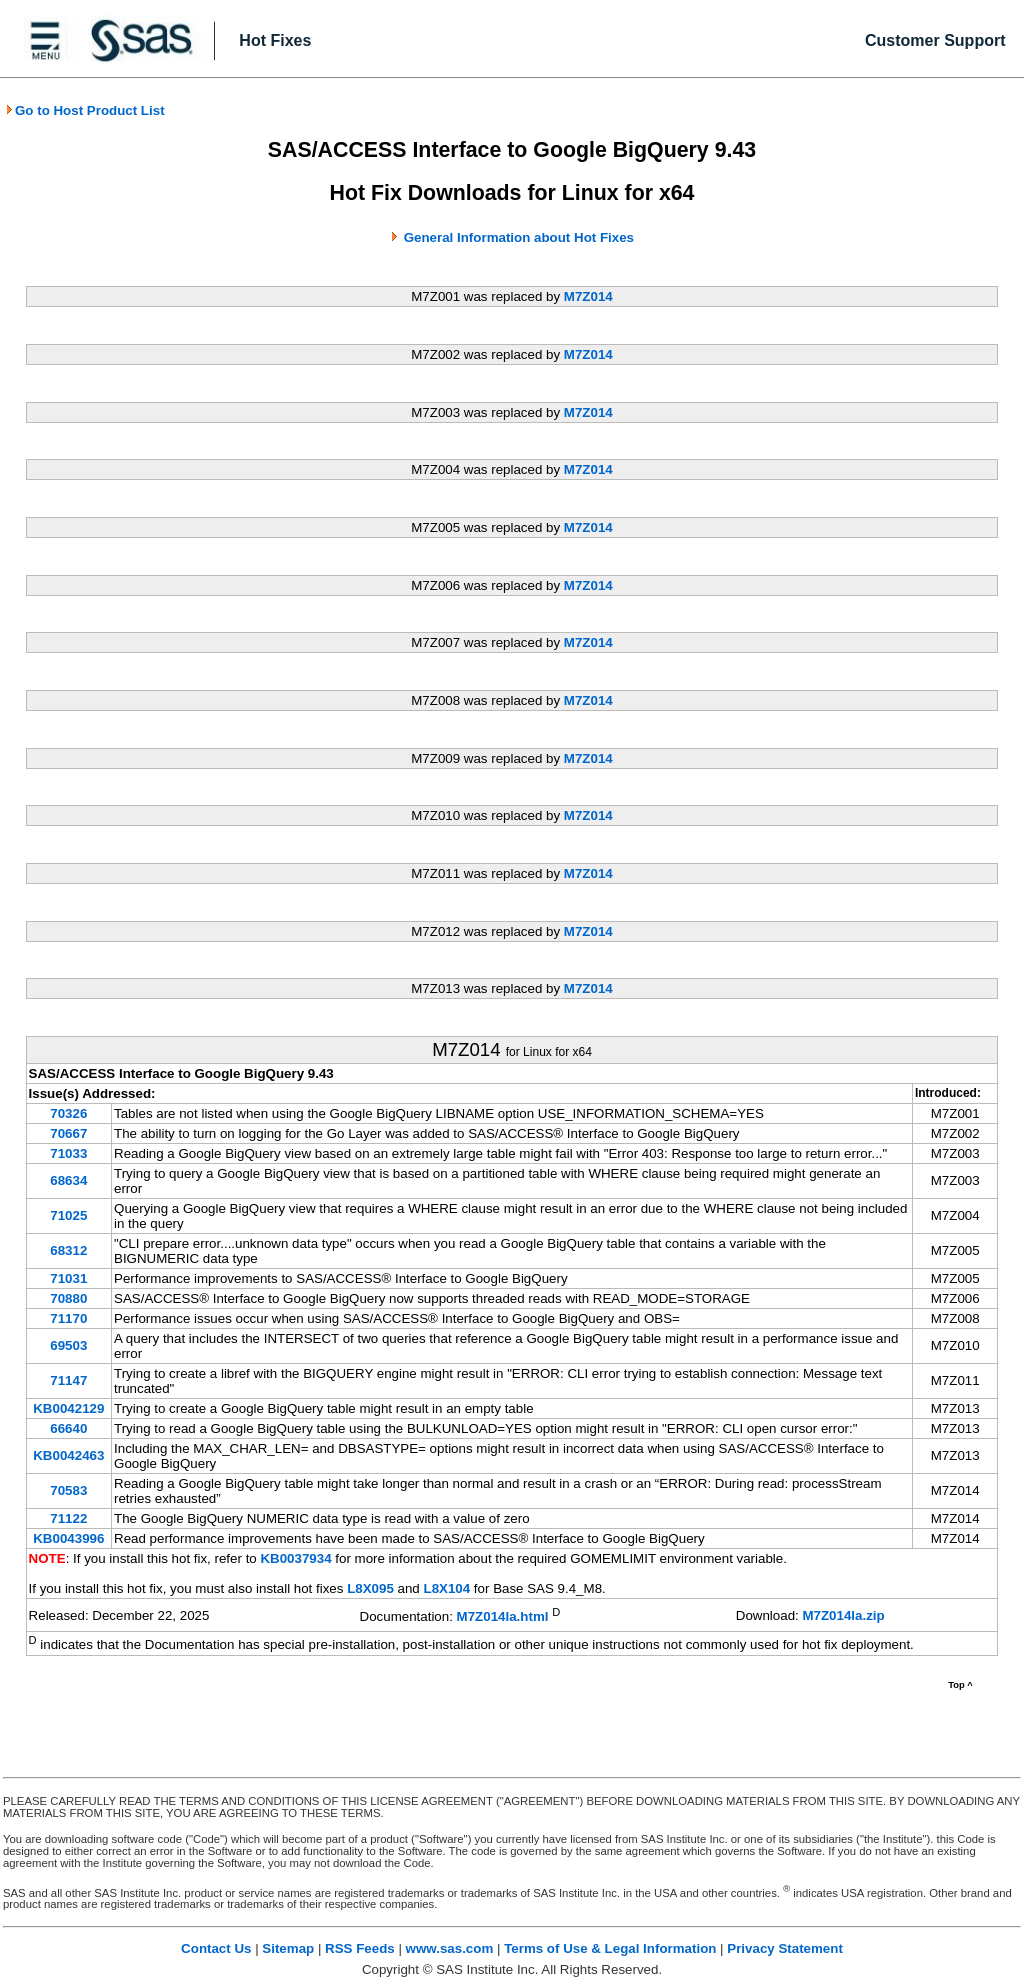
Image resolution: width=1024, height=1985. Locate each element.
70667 (68, 1133)
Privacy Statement (785, 1948)
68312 (68, 1250)
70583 (68, 1490)
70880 (68, 1298)
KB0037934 (295, 1558)
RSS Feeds (360, 1948)
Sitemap (288, 1948)
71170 (68, 1318)
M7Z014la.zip (843, 1615)
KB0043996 (68, 1538)
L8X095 (370, 1588)
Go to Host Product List (85, 110)
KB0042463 (68, 1455)
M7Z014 (588, 296)
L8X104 (446, 1588)
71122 (68, 1518)
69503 (68, 1345)
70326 (68, 1113)
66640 (68, 1428)
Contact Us (216, 1948)
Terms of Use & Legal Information (610, 1948)
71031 (68, 1278)
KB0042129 (68, 1408)
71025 (68, 1215)
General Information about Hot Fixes (519, 237)
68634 (68, 1180)
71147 (68, 1380)
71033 (68, 1153)
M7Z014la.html (503, 1616)
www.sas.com (450, 1948)
